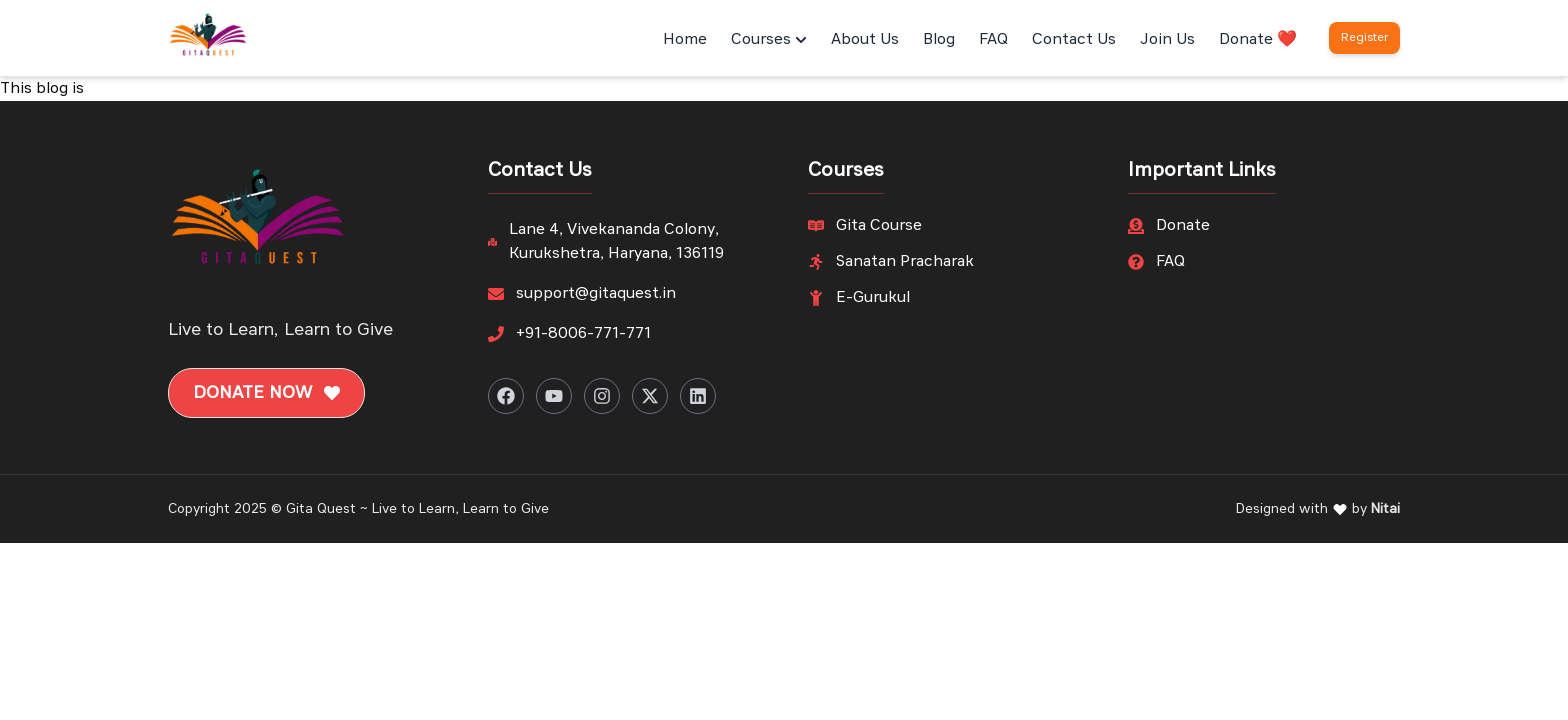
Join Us (1167, 40)
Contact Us (1074, 40)
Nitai (1385, 509)
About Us (865, 40)
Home (685, 40)
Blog (939, 40)
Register (1364, 38)
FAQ (993, 40)
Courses (769, 40)
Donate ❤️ (1258, 40)
